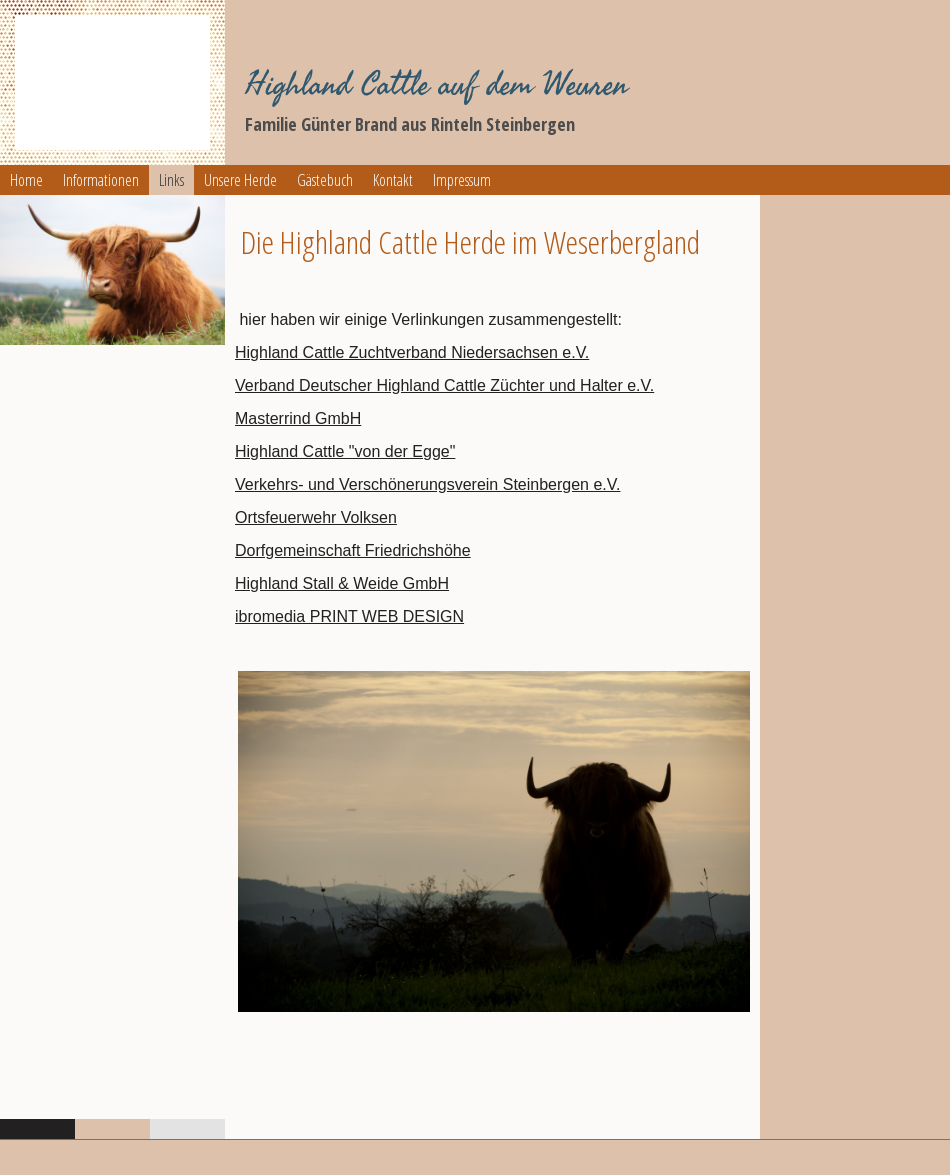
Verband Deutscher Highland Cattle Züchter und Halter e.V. (444, 385)
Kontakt (393, 180)
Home (26, 180)
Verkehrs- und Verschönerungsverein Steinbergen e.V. (427, 484)
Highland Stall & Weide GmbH (342, 583)
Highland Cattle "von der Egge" (345, 451)
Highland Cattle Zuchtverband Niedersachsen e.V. (412, 352)
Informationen (101, 180)
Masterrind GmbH (298, 418)
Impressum (462, 180)
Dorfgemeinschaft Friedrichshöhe (353, 550)
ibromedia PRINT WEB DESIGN (349, 616)
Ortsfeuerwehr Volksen (316, 517)
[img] (112, 82)
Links (171, 180)
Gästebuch (325, 180)
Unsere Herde (240, 180)
